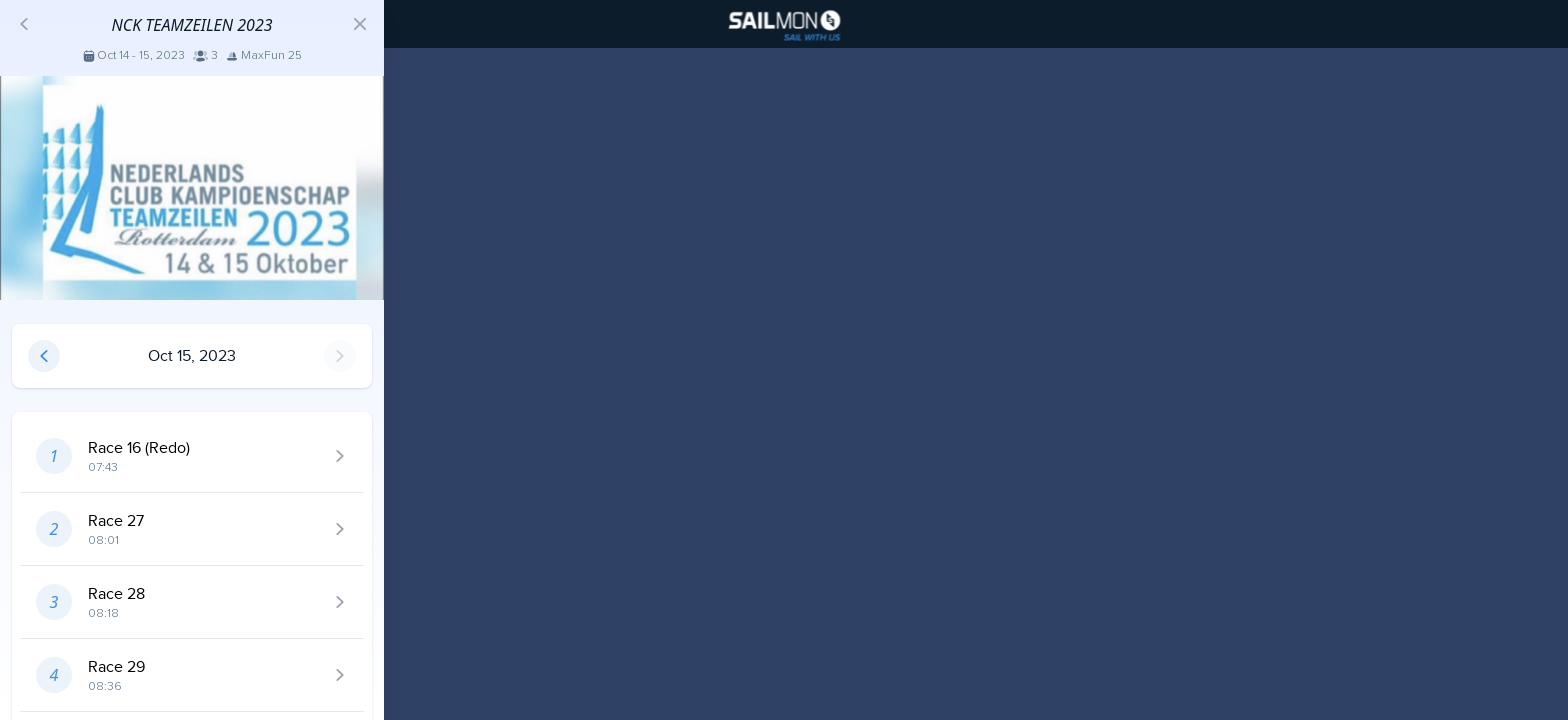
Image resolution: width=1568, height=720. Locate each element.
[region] (784, 360)
